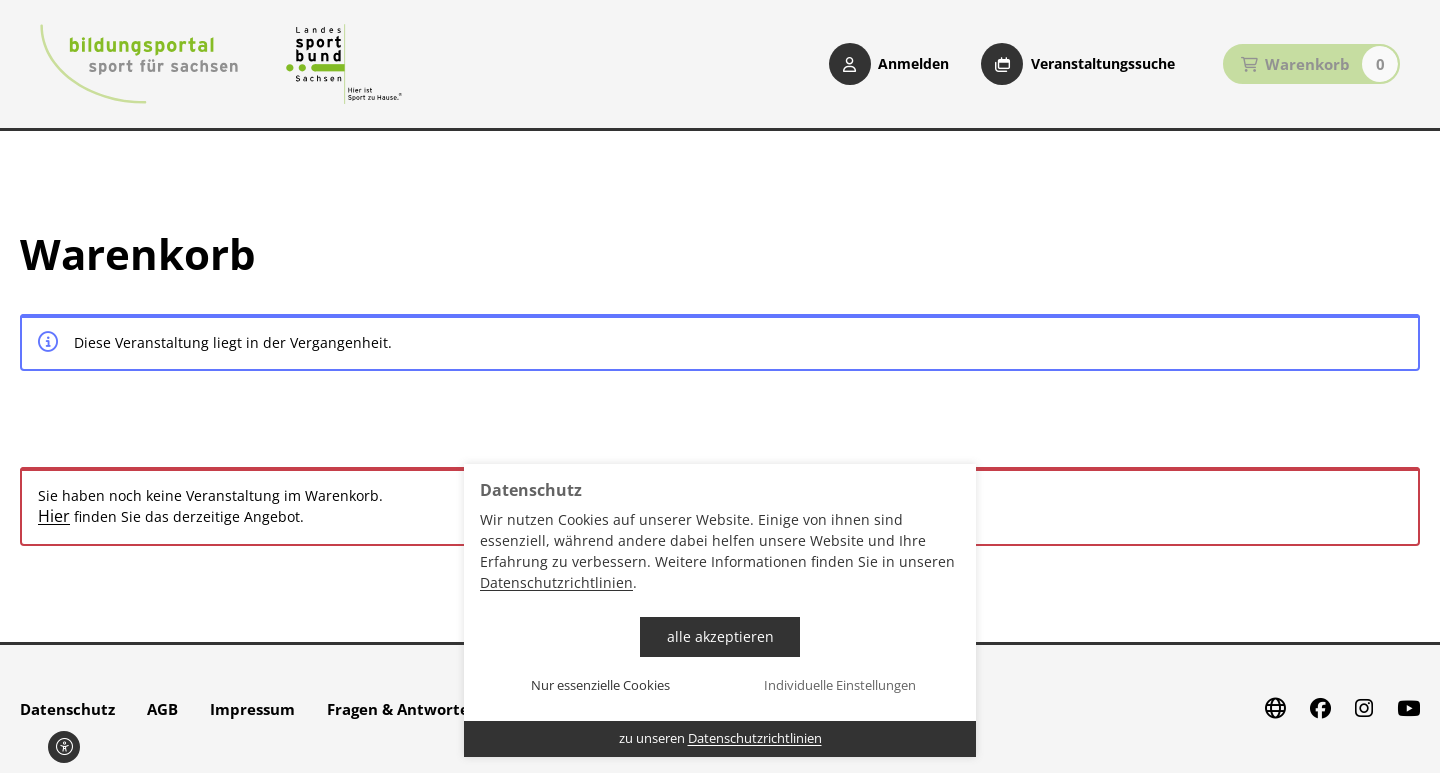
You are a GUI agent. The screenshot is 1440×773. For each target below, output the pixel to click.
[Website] (1275, 709)
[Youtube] (1408, 709)
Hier (54, 516)
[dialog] (720, 610)
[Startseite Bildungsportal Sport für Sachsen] (139, 64)
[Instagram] (1364, 709)
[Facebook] (1320, 709)
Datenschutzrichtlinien (556, 582)
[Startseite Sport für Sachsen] (344, 64)
